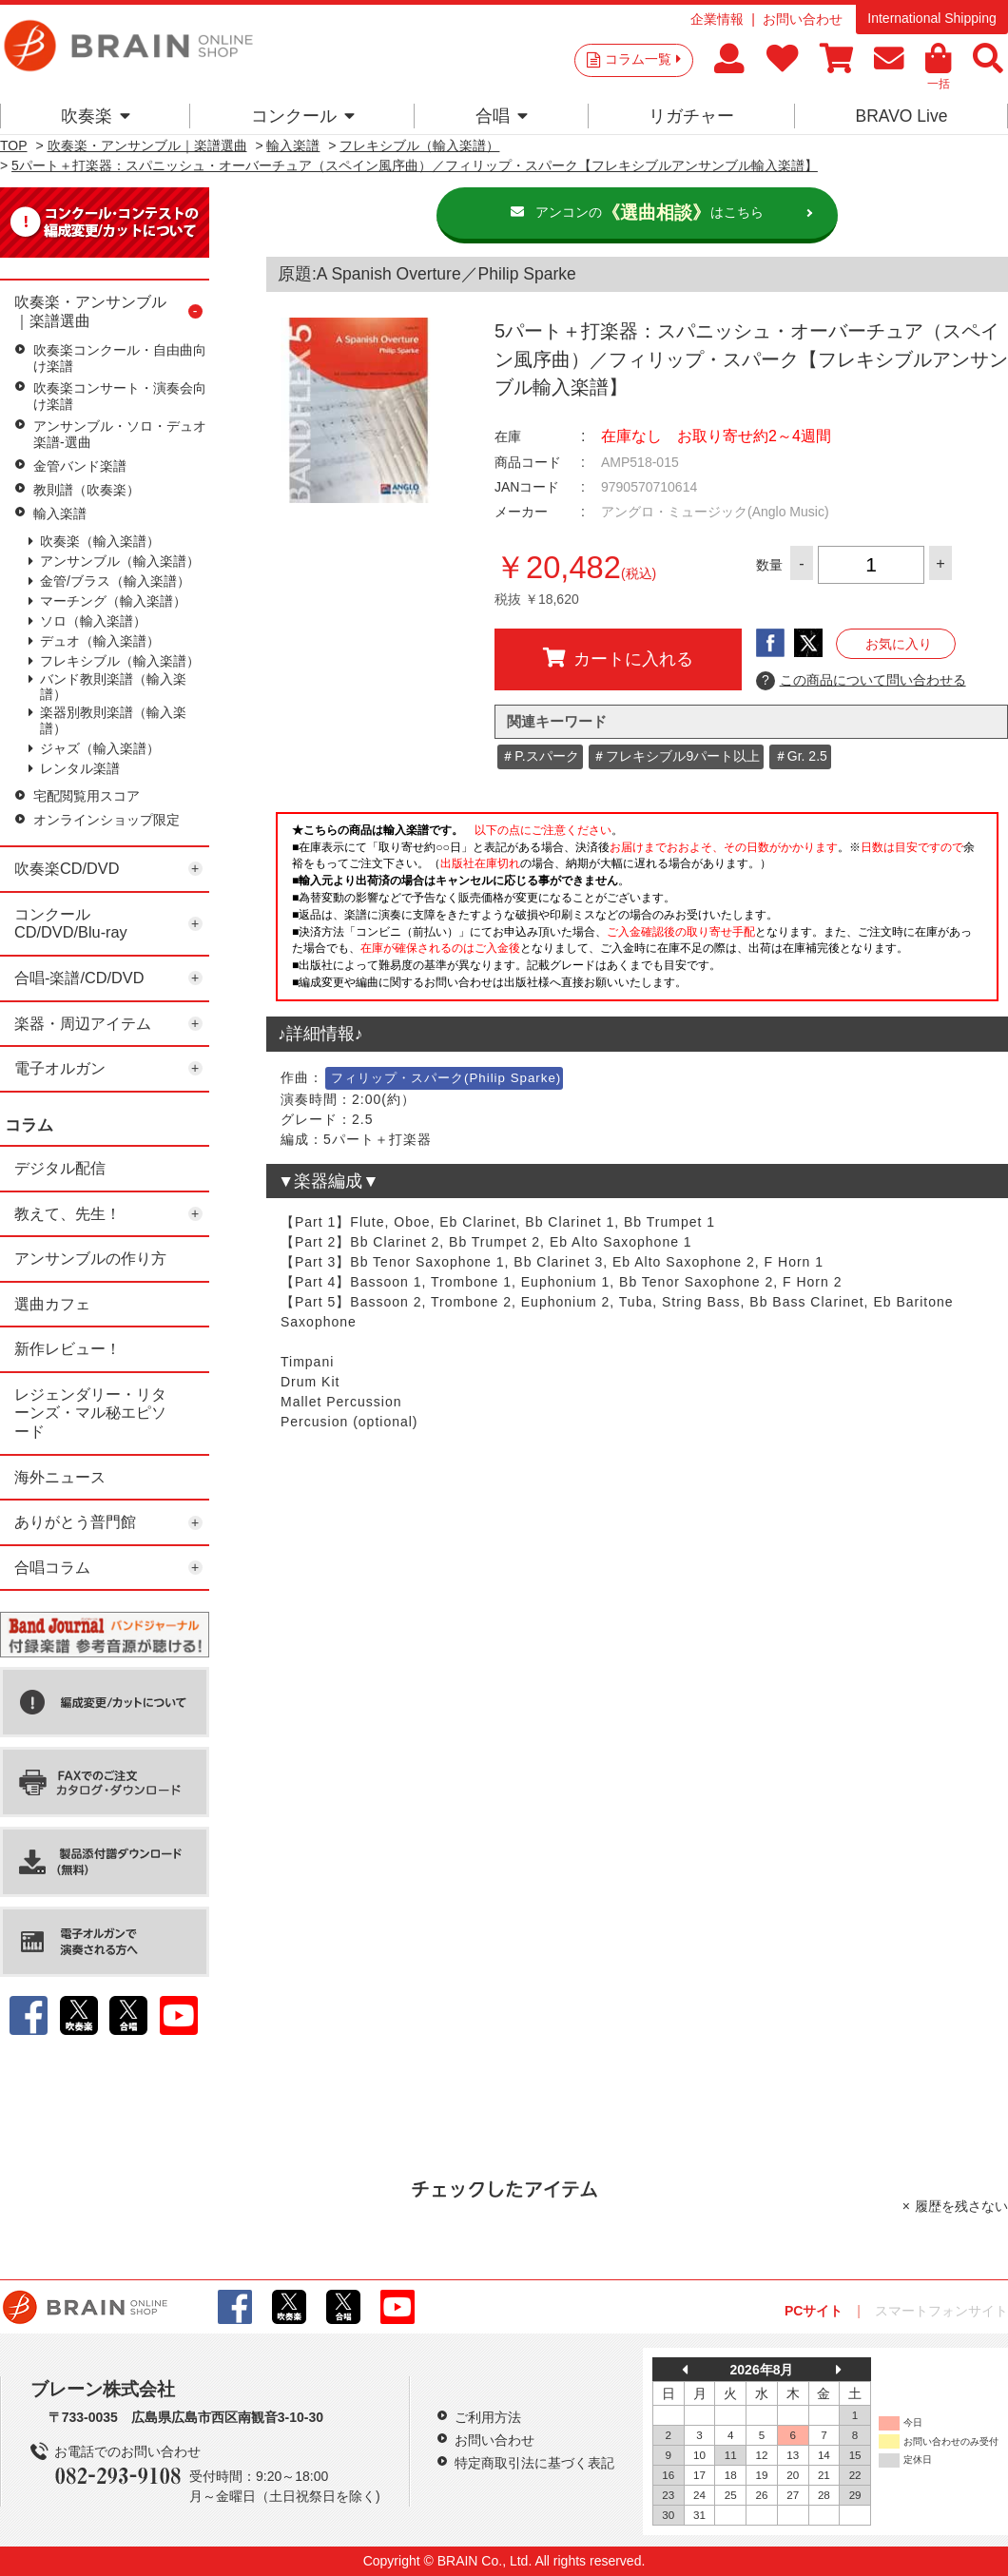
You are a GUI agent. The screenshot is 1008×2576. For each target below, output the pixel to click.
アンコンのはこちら (649, 213)
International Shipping (931, 18)
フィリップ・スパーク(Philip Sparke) (446, 1078)
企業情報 (717, 19)
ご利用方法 (488, 2417)
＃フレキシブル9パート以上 (676, 756)
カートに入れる (618, 658)
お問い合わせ (803, 19)
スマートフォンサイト (941, 2310)
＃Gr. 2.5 (800, 756)
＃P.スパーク (539, 756)
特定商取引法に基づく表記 (534, 2462)
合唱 (501, 116)
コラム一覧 (643, 59)
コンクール (303, 116)
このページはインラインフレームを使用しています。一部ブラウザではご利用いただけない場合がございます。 (637, 912)
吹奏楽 (95, 116)
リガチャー (691, 116)
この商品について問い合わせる (861, 680)
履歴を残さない (961, 2206)
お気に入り (898, 643)
